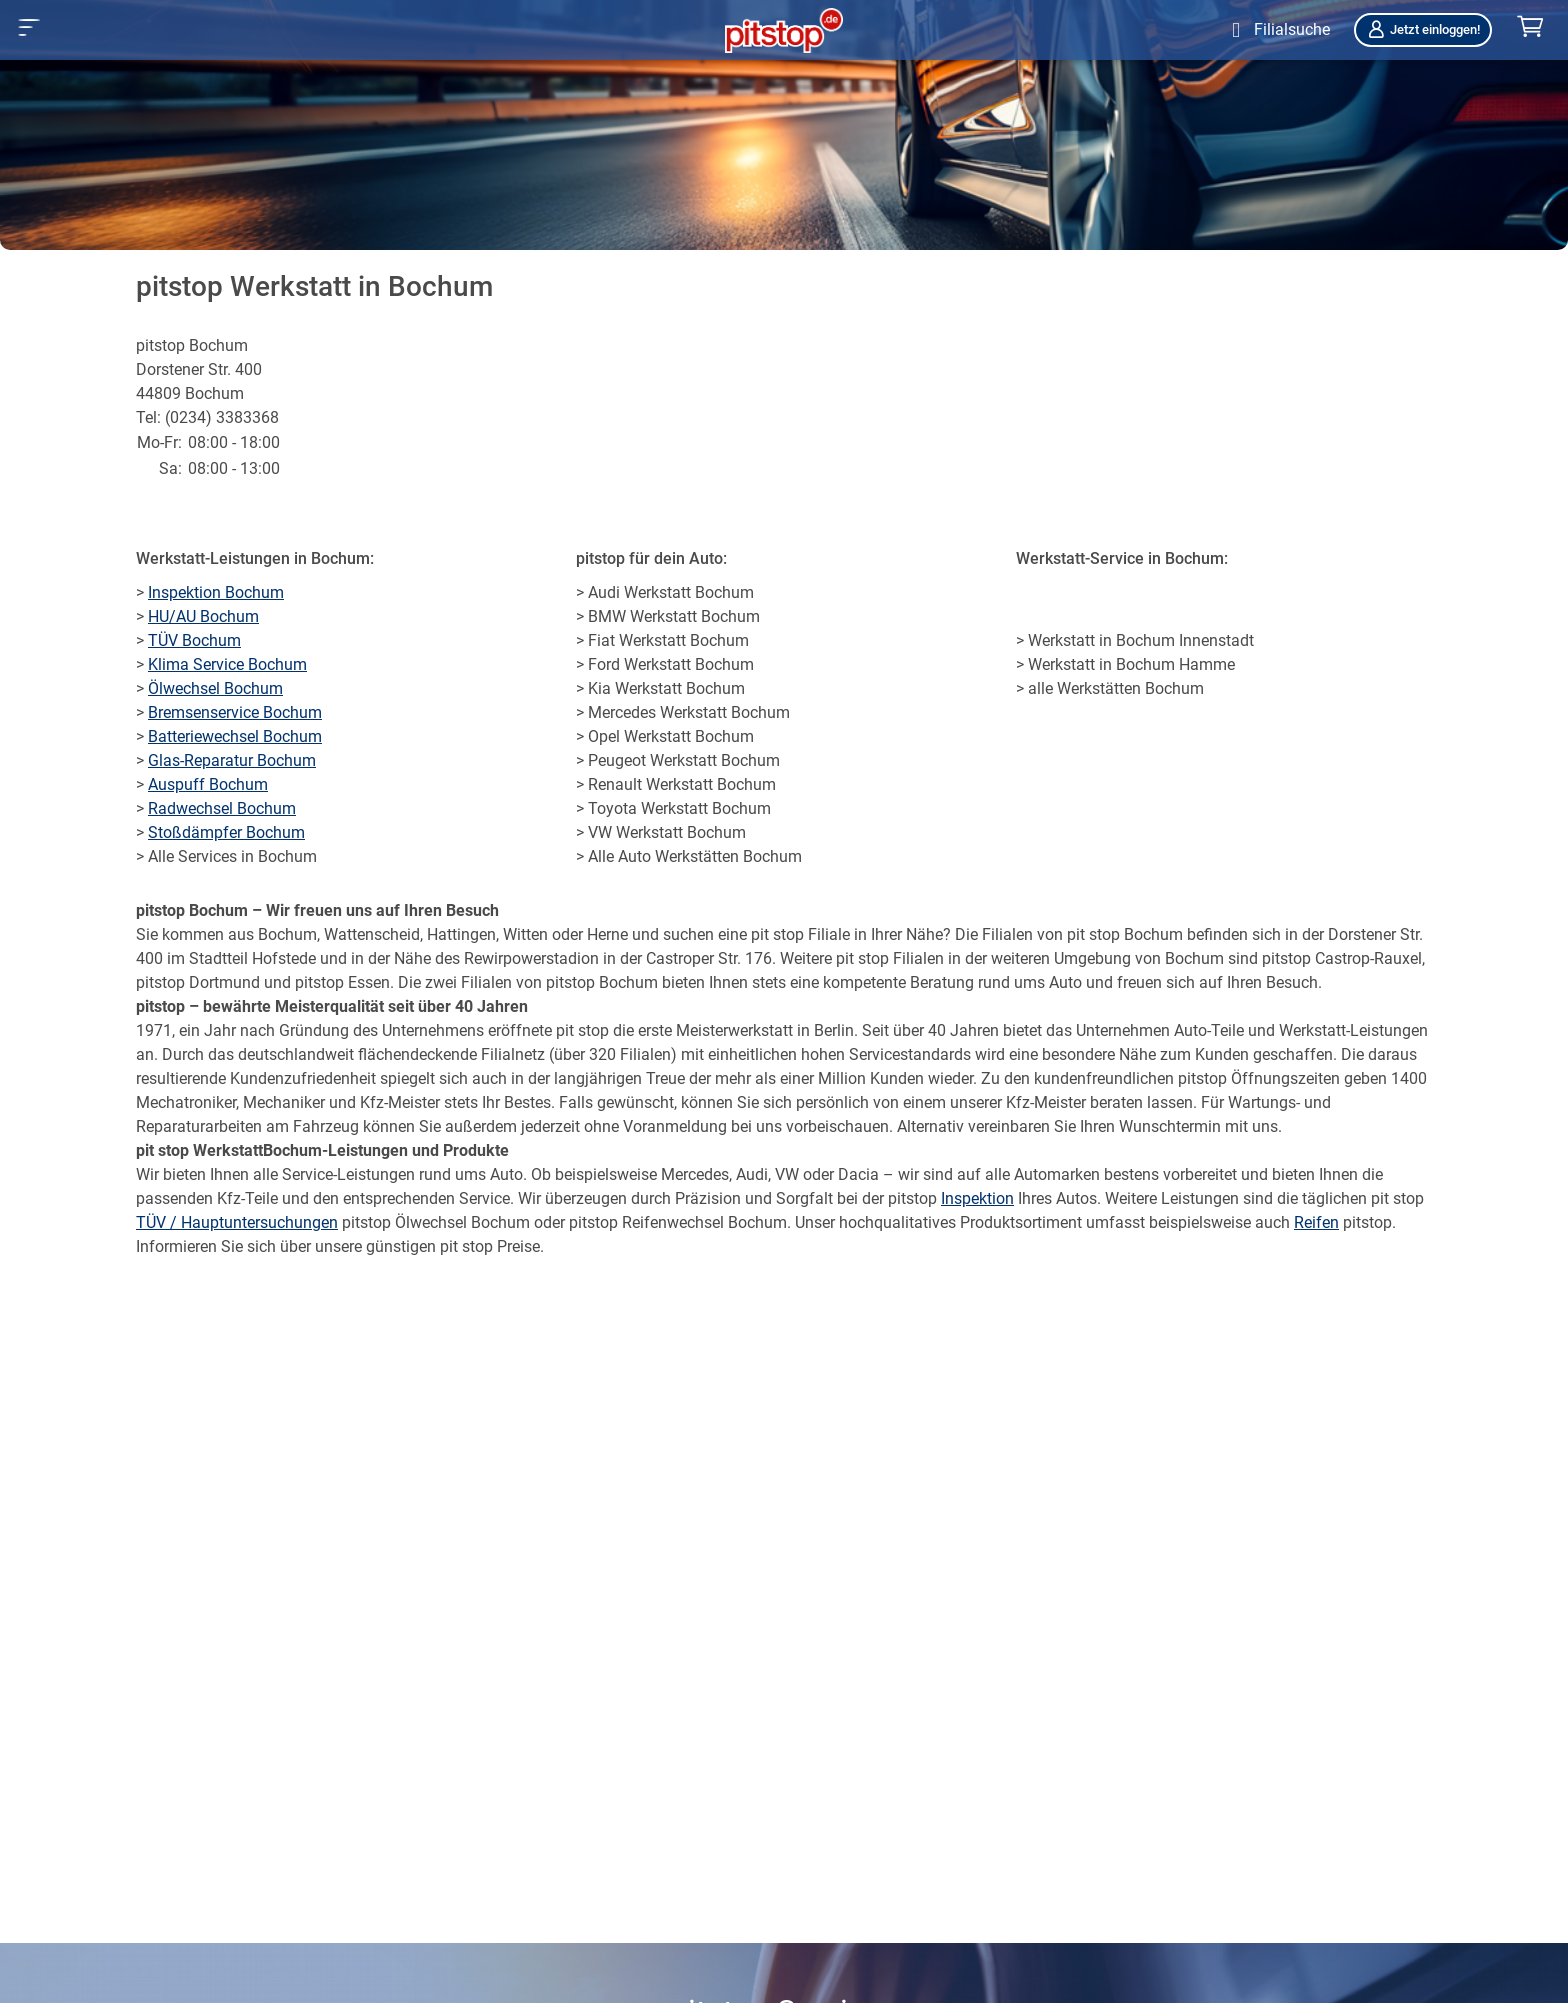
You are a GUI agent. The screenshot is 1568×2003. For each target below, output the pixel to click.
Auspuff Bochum (208, 784)
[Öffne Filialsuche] (1276, 30)
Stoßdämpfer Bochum (226, 832)
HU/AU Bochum (203, 616)
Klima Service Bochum (227, 664)
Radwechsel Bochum (222, 808)
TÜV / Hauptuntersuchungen (237, 1222)
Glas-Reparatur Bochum (232, 760)
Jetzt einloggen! (1423, 29)
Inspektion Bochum (216, 592)
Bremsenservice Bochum (235, 712)
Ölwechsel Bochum (215, 688)
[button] (29, 27)
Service (484, 1198)
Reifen (1316, 1222)
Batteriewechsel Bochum (235, 736)
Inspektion (977, 1198)
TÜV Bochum (194, 640)
